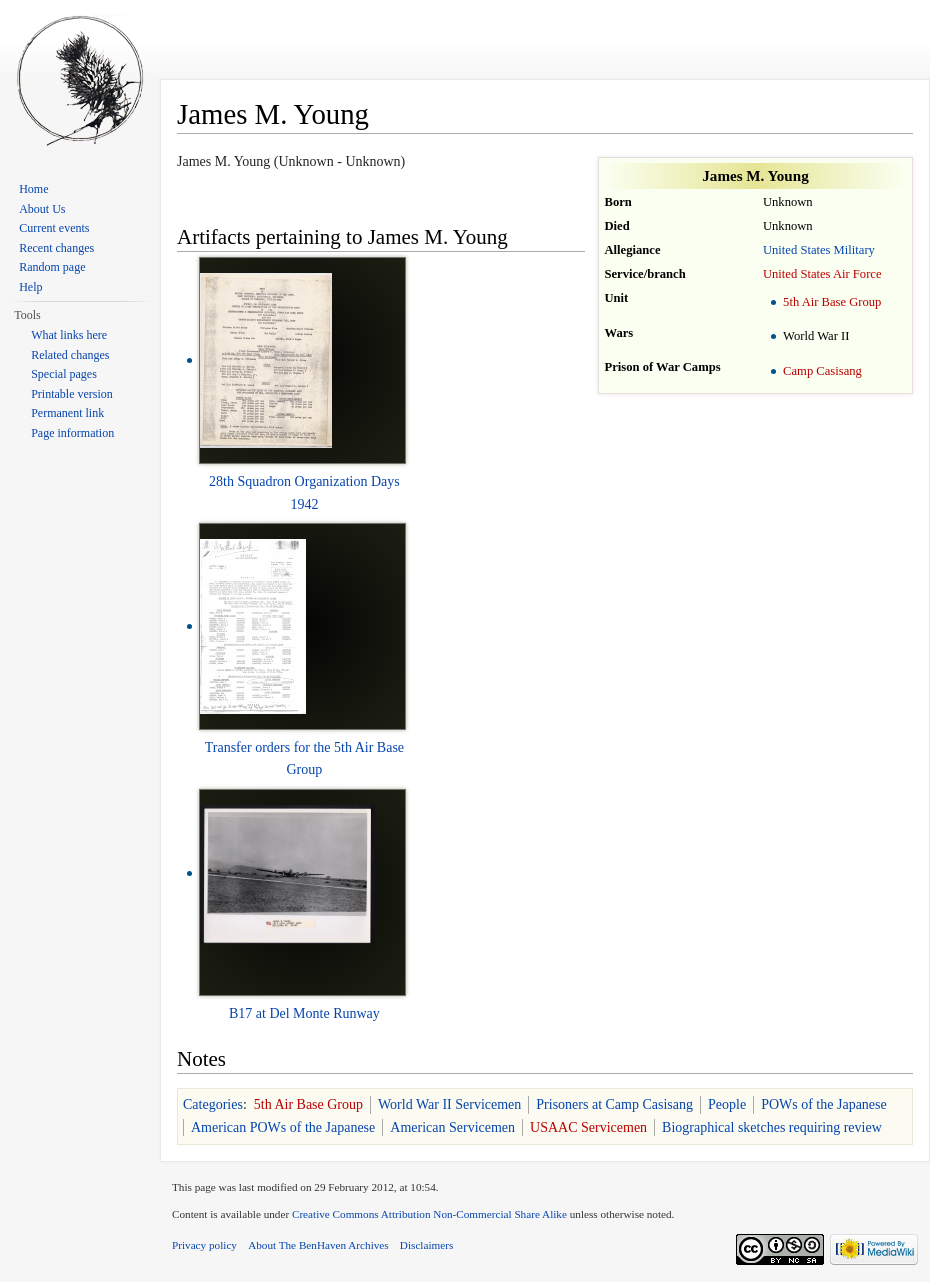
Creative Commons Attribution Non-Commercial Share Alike (429, 1214)
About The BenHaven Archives (318, 1245)
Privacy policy (204, 1245)
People (727, 1104)
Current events (54, 228)
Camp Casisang (822, 371)
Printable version (72, 394)
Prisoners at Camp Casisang (614, 1104)
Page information (72, 433)
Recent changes (56, 248)
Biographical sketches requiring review (772, 1127)
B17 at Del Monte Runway (304, 1013)
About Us (42, 209)
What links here (69, 335)
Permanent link (67, 413)
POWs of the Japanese (824, 1104)
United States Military (819, 250)
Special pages (64, 374)
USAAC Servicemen (588, 1127)
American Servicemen (452, 1127)
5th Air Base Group (832, 302)
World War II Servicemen (449, 1104)
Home (33, 189)
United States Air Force (822, 274)
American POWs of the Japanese (283, 1127)
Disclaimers (426, 1245)
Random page (52, 267)
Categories (213, 1104)
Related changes (70, 355)
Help (30, 287)
